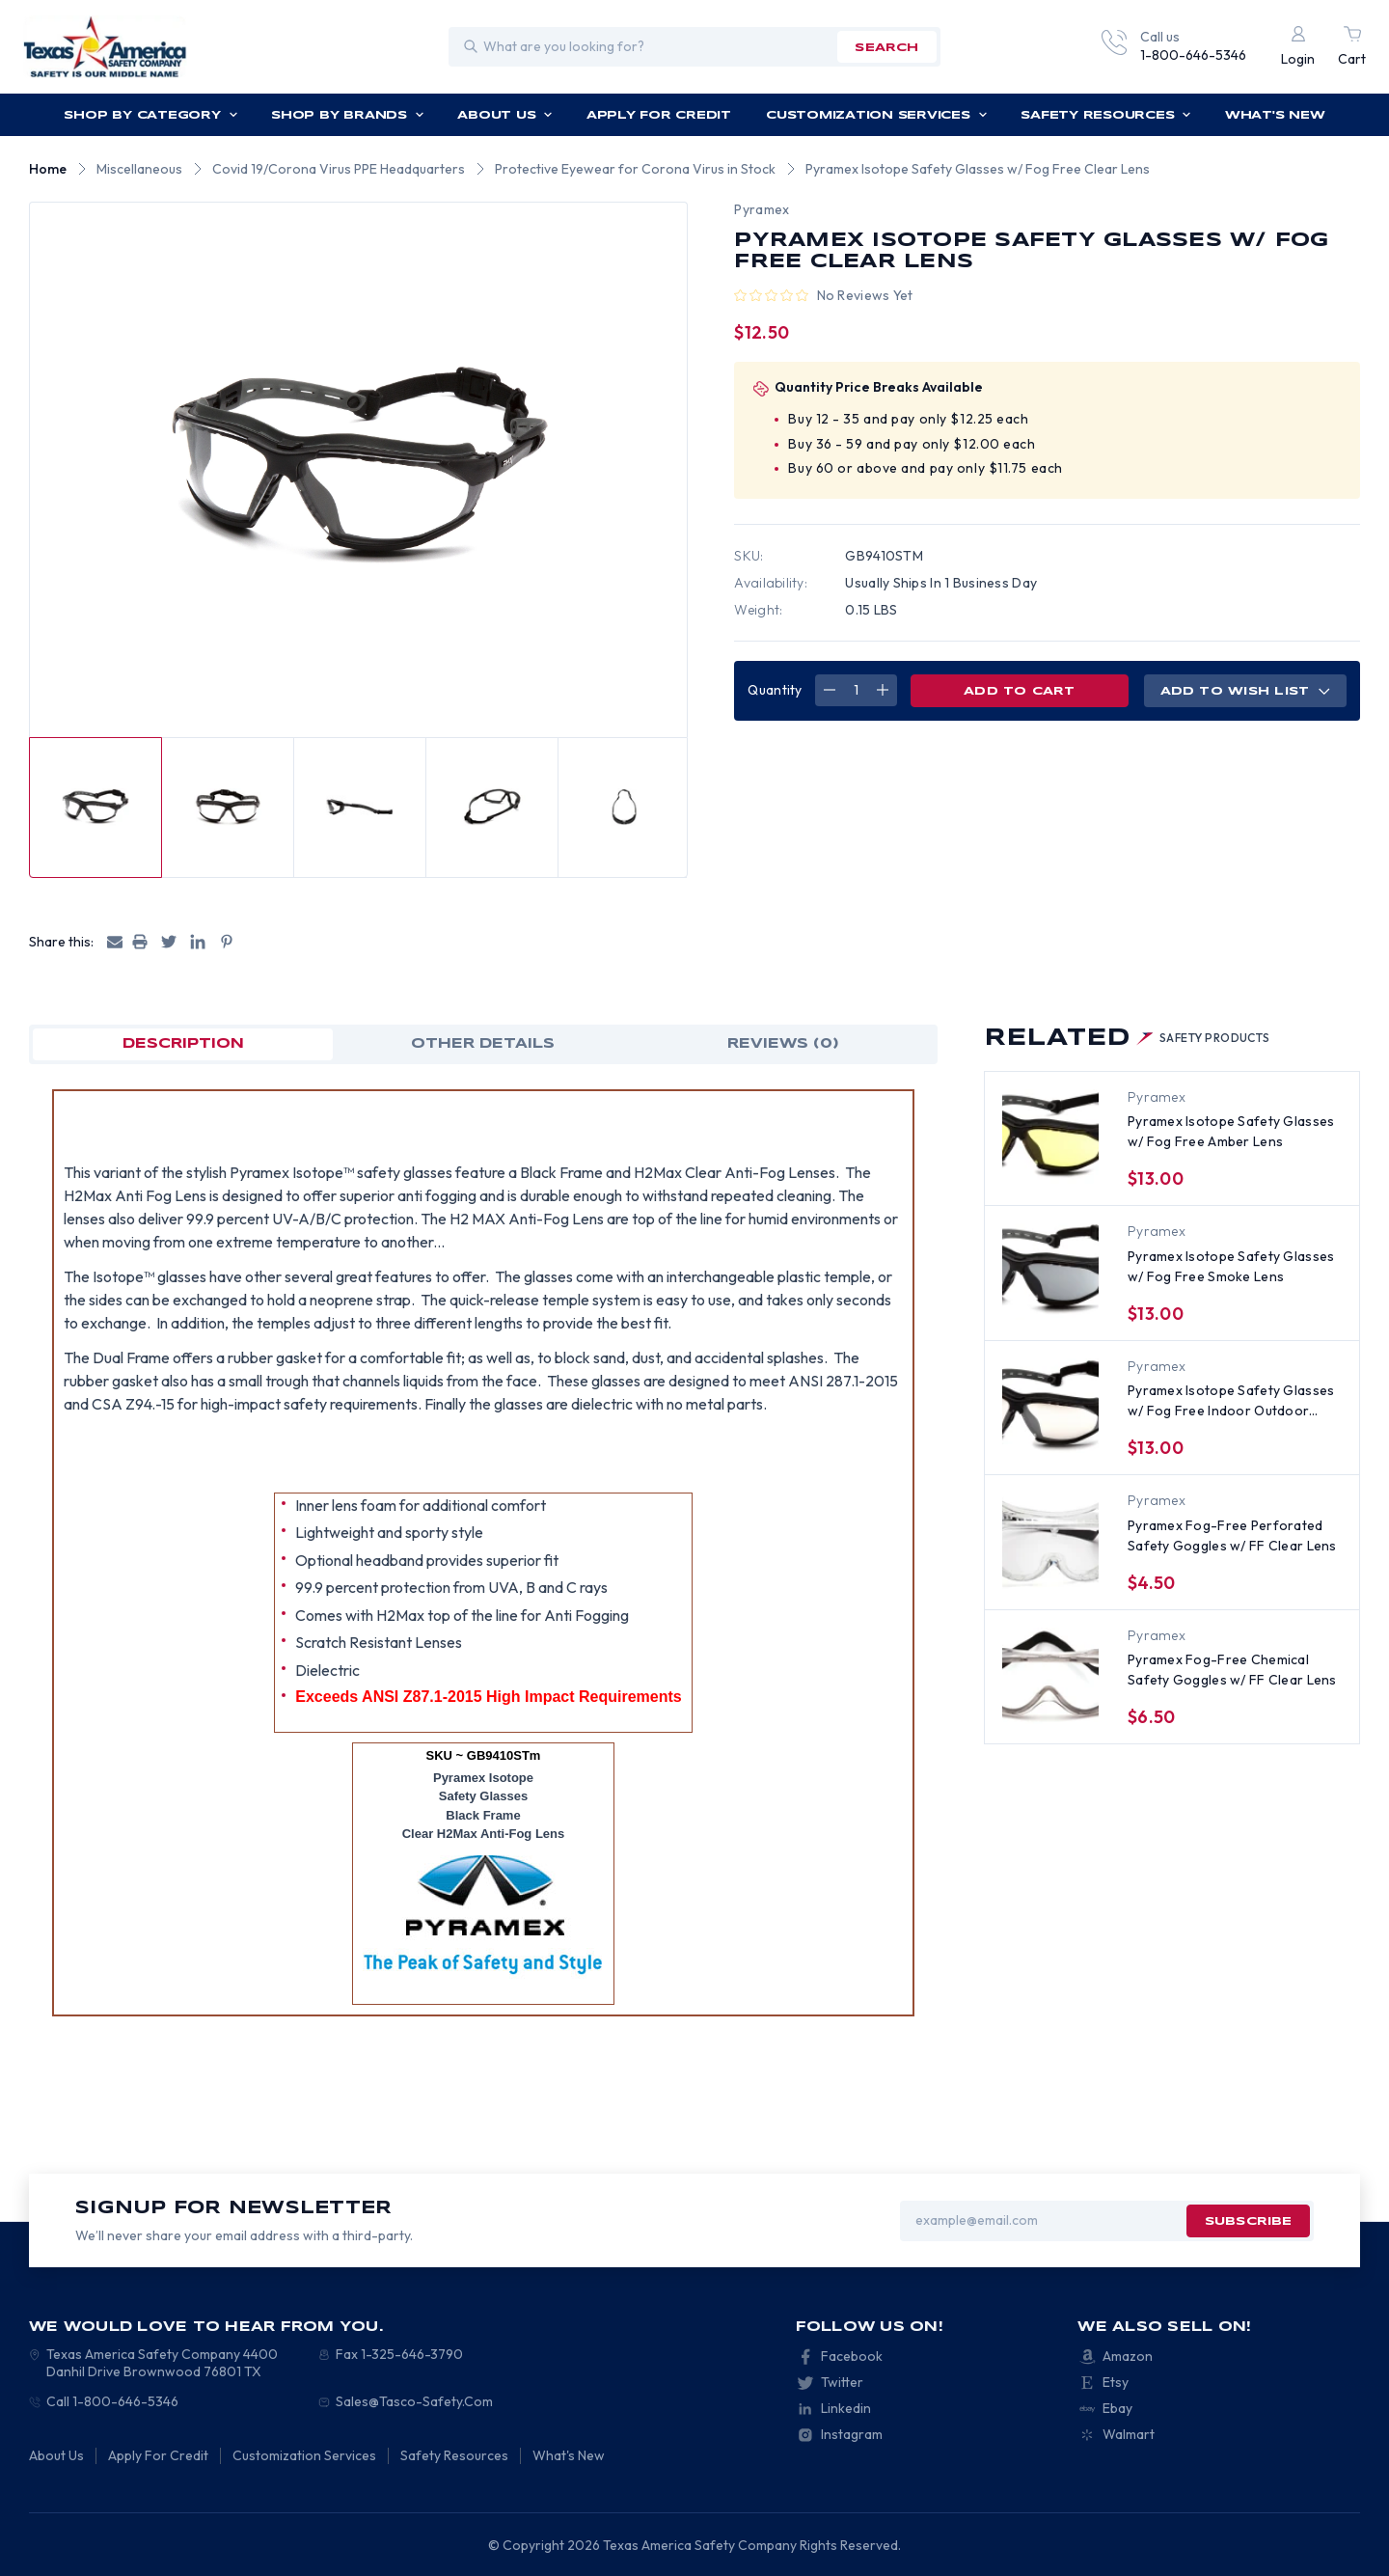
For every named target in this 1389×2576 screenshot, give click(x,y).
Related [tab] (1127, 1039)
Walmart (1129, 2434)
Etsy (1116, 2382)
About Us (505, 115)
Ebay (1117, 2408)
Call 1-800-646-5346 (112, 2401)
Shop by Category (150, 115)
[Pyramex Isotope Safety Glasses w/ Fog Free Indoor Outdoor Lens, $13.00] (1050, 1406)
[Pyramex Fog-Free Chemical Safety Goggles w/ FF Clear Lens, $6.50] (1050, 1676)
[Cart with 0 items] (1352, 46)
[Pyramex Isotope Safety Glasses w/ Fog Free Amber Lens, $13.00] (1050, 1137)
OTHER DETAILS (483, 1044)
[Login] (1298, 46)
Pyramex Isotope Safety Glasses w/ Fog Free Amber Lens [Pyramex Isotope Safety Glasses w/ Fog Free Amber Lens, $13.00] (1231, 1131)
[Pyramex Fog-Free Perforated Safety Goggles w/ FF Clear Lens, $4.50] (1050, 1541)
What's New (1275, 115)
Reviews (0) (783, 1044)
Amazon (1128, 2356)
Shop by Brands (347, 115)
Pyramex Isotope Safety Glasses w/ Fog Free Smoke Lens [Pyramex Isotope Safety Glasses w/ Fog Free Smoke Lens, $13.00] (1231, 1266)
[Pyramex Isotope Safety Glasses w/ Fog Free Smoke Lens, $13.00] (1050, 1271)
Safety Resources (1106, 115)
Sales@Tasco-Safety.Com (414, 2401)
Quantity (775, 690)
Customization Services (877, 115)
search (886, 47)
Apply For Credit (658, 115)
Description (183, 1044)
